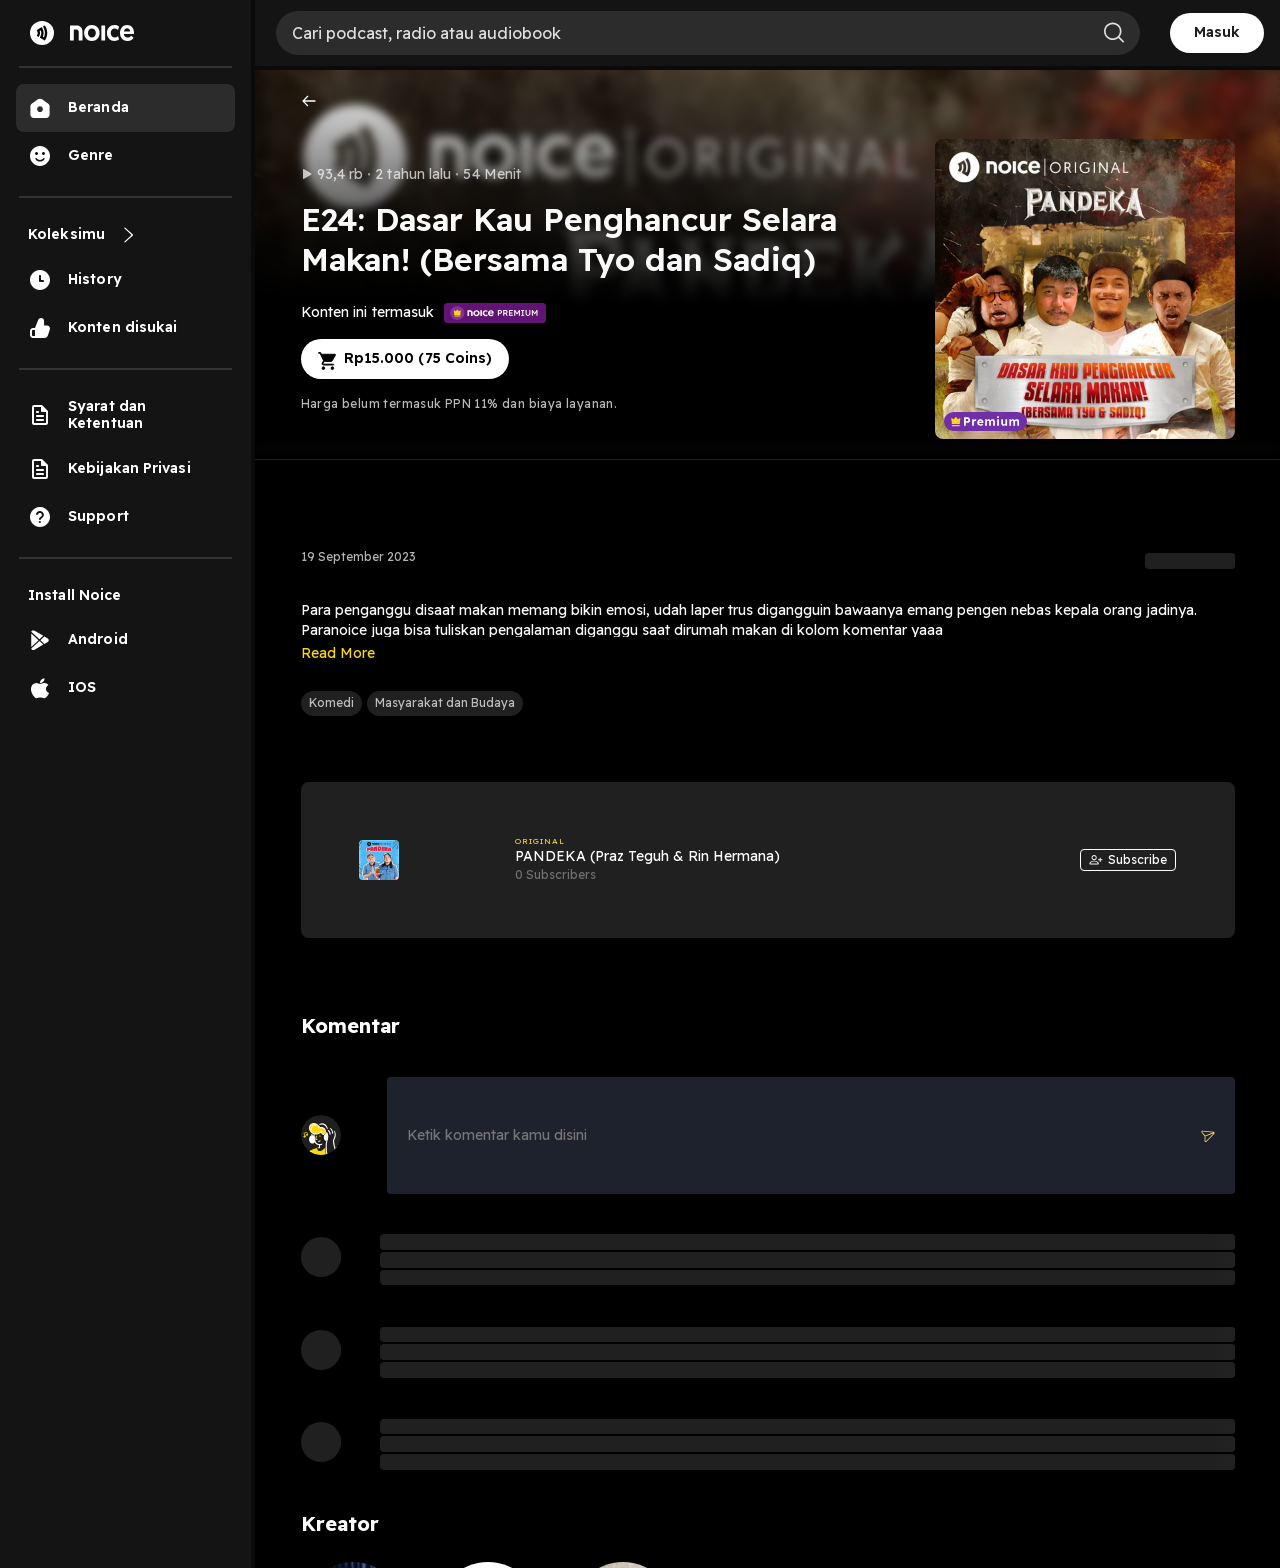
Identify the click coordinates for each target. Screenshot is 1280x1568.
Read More (338, 653)
